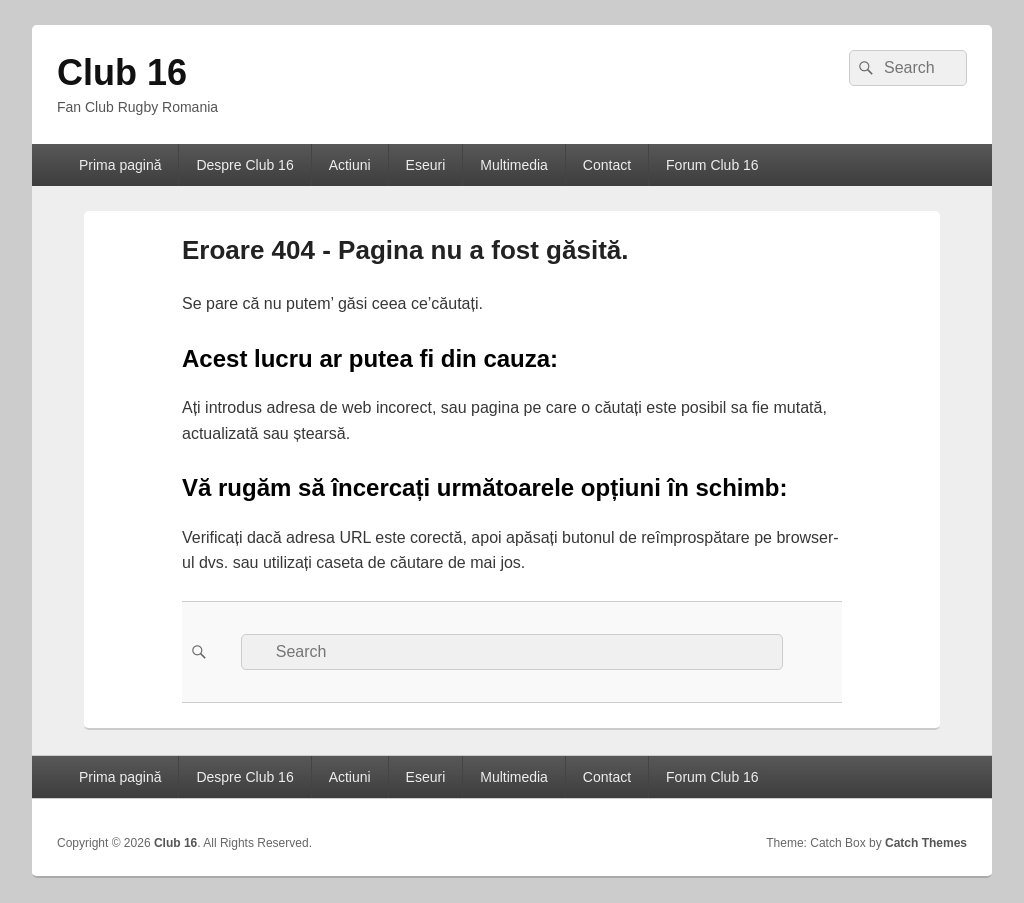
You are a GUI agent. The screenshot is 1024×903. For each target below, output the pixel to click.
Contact (607, 165)
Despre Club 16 (244, 165)
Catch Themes (926, 843)
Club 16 (122, 72)
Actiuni (350, 165)
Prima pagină (120, 165)
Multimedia (514, 165)
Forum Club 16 (712, 165)
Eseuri (426, 165)
